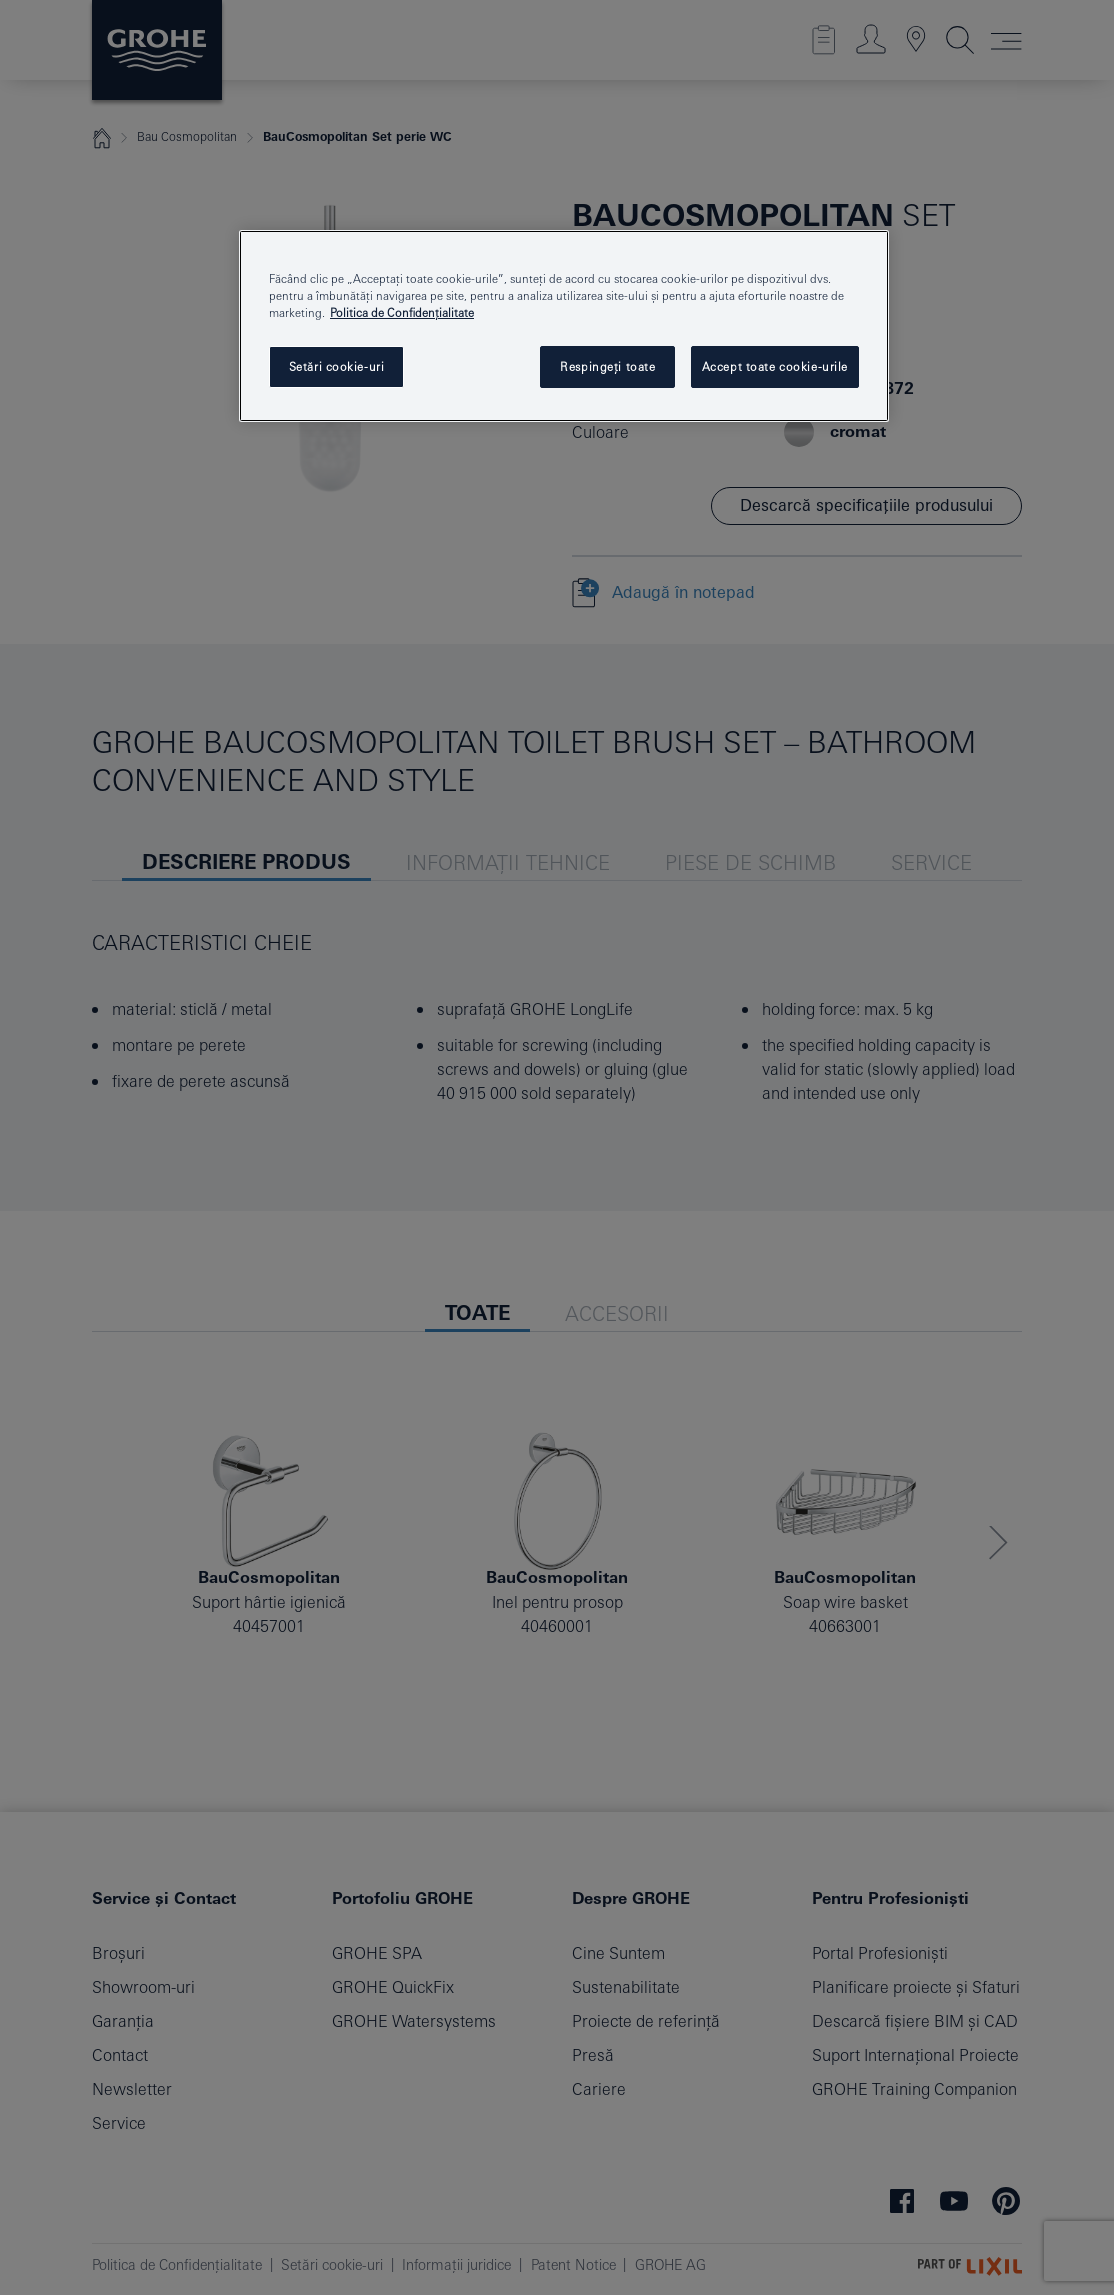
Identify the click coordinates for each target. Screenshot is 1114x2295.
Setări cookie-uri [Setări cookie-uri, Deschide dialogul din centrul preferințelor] (337, 366)
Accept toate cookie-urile (775, 366)
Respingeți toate (607, 366)
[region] (564, 326)
